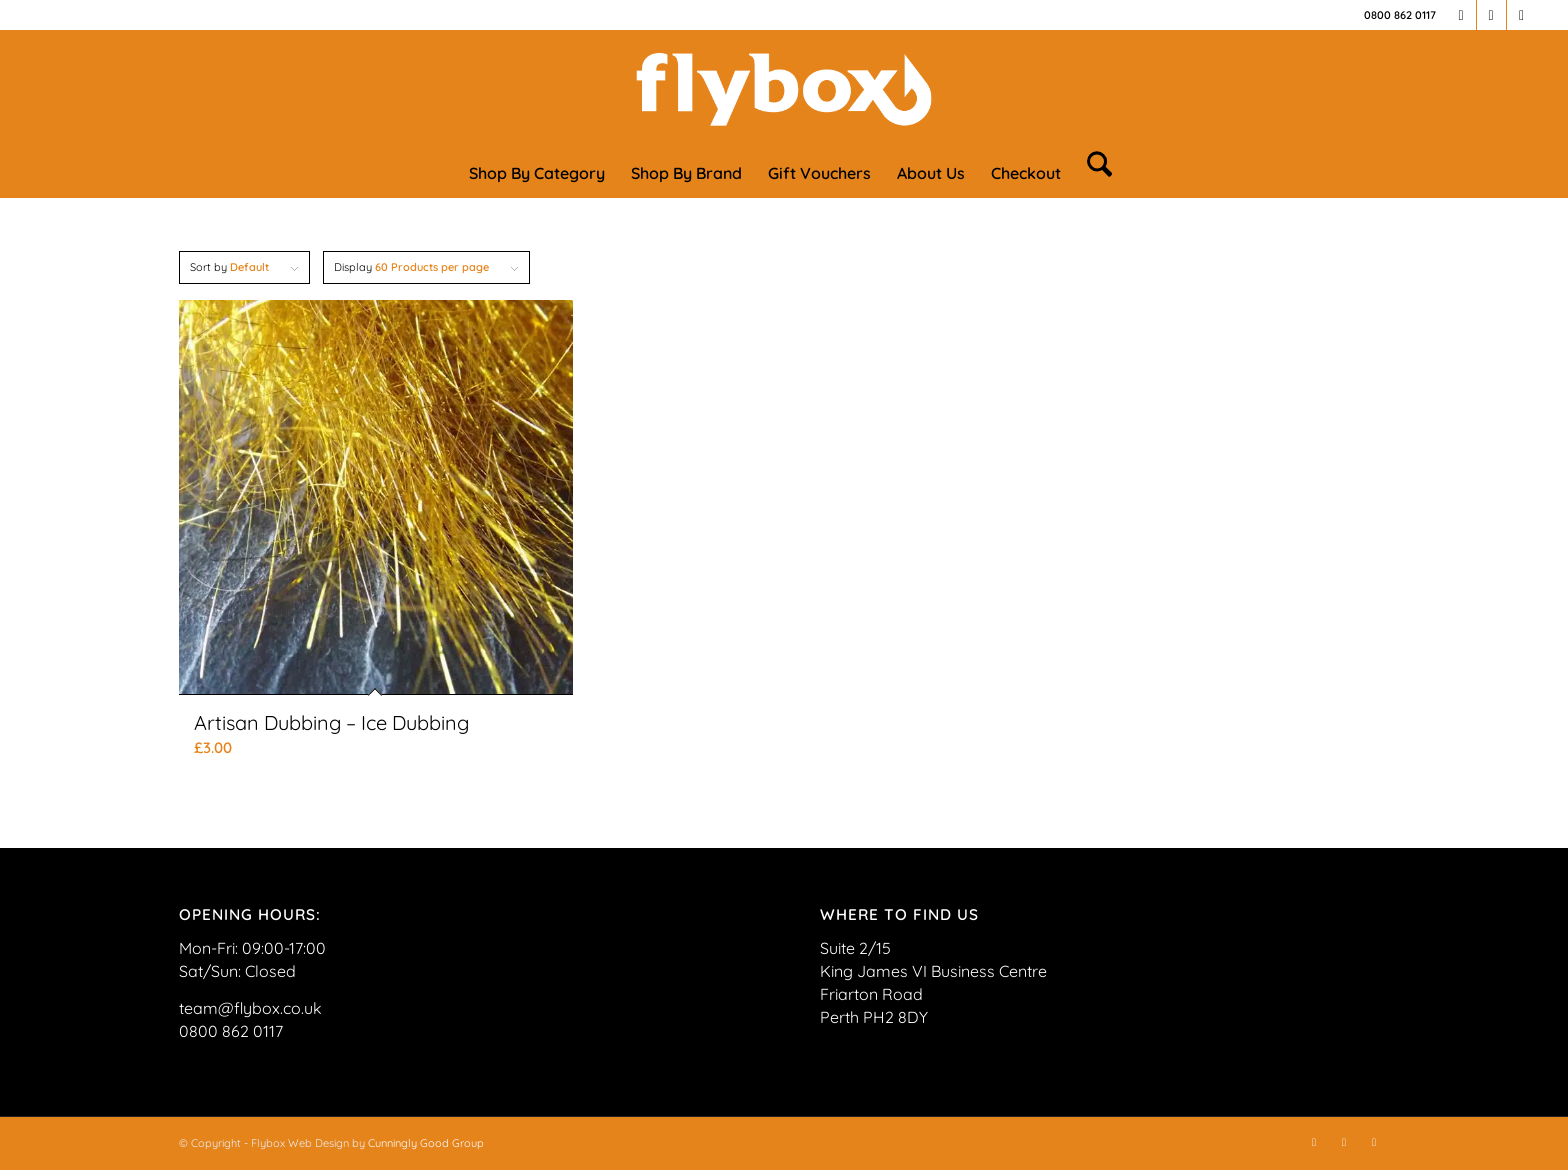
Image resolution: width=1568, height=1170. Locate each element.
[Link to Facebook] (1461, 15)
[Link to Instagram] (1491, 15)
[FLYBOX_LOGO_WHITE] (783, 89)
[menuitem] (537, 173)
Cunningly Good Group (426, 1143)
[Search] (1093, 173)
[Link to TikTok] (1522, 15)
